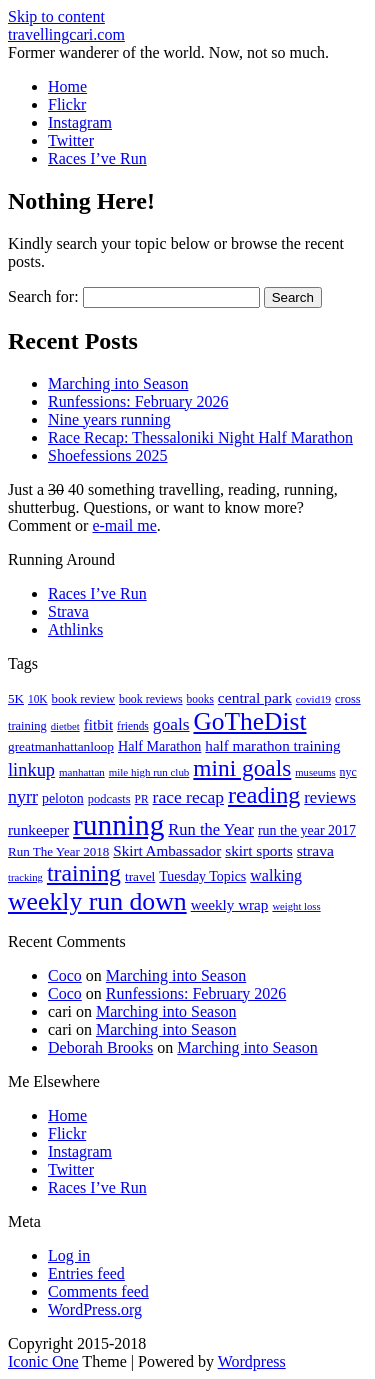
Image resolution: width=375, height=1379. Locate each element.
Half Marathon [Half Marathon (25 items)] (159, 746)
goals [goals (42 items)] (171, 724)
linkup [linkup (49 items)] (31, 770)
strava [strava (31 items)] (315, 850)
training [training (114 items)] (84, 873)
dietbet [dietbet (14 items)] (65, 726)
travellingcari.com (66, 34)
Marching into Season (118, 383)
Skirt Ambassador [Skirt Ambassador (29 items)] (167, 851)
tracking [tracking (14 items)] (25, 877)
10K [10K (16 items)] (38, 699)
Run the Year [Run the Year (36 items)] (211, 829)
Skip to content (56, 16)
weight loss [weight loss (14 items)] (296, 906)
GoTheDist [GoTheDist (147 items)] (249, 721)
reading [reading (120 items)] (264, 795)
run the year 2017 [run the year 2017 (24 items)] (307, 830)
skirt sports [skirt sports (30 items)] (259, 850)
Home (67, 86)
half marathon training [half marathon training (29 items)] (272, 746)
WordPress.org (95, 1309)
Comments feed (98, 1291)
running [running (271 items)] (118, 825)
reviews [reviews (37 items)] (330, 797)
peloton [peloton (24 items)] (63, 798)
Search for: (43, 296)
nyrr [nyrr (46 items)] (23, 797)
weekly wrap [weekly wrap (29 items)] (230, 905)
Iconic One (43, 1361)
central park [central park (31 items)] (255, 697)
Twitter (71, 140)
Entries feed (86, 1273)
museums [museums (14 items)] (315, 772)
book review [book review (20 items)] (83, 699)
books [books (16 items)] (200, 699)
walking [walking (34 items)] (276, 875)
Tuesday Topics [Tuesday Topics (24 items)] (202, 876)
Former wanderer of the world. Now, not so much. (168, 52)
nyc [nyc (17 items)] (348, 772)
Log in (69, 1255)
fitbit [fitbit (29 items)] (98, 725)
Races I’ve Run (97, 158)
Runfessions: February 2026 (138, 401)
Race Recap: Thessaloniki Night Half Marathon (200, 437)
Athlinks (75, 629)
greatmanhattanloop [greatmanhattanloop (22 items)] (61, 746)
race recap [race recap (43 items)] (188, 797)
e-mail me (124, 525)
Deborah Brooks (100, 1047)
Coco (65, 975)
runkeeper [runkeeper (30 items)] (38, 829)
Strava (68, 611)
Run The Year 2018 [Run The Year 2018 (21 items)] (58, 851)
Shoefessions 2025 (108, 455)
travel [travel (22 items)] (140, 876)
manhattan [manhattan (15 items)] (82, 772)
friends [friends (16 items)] (133, 726)
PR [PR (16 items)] (142, 799)
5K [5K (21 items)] (16, 698)
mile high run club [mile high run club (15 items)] (149, 772)
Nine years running (109, 419)
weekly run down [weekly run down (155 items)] (97, 901)
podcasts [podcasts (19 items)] (109, 799)
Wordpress (252, 1361)
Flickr (67, 104)
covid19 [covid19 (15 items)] (313, 699)
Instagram (80, 122)
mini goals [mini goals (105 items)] (242, 768)
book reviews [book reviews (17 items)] (151, 699)
